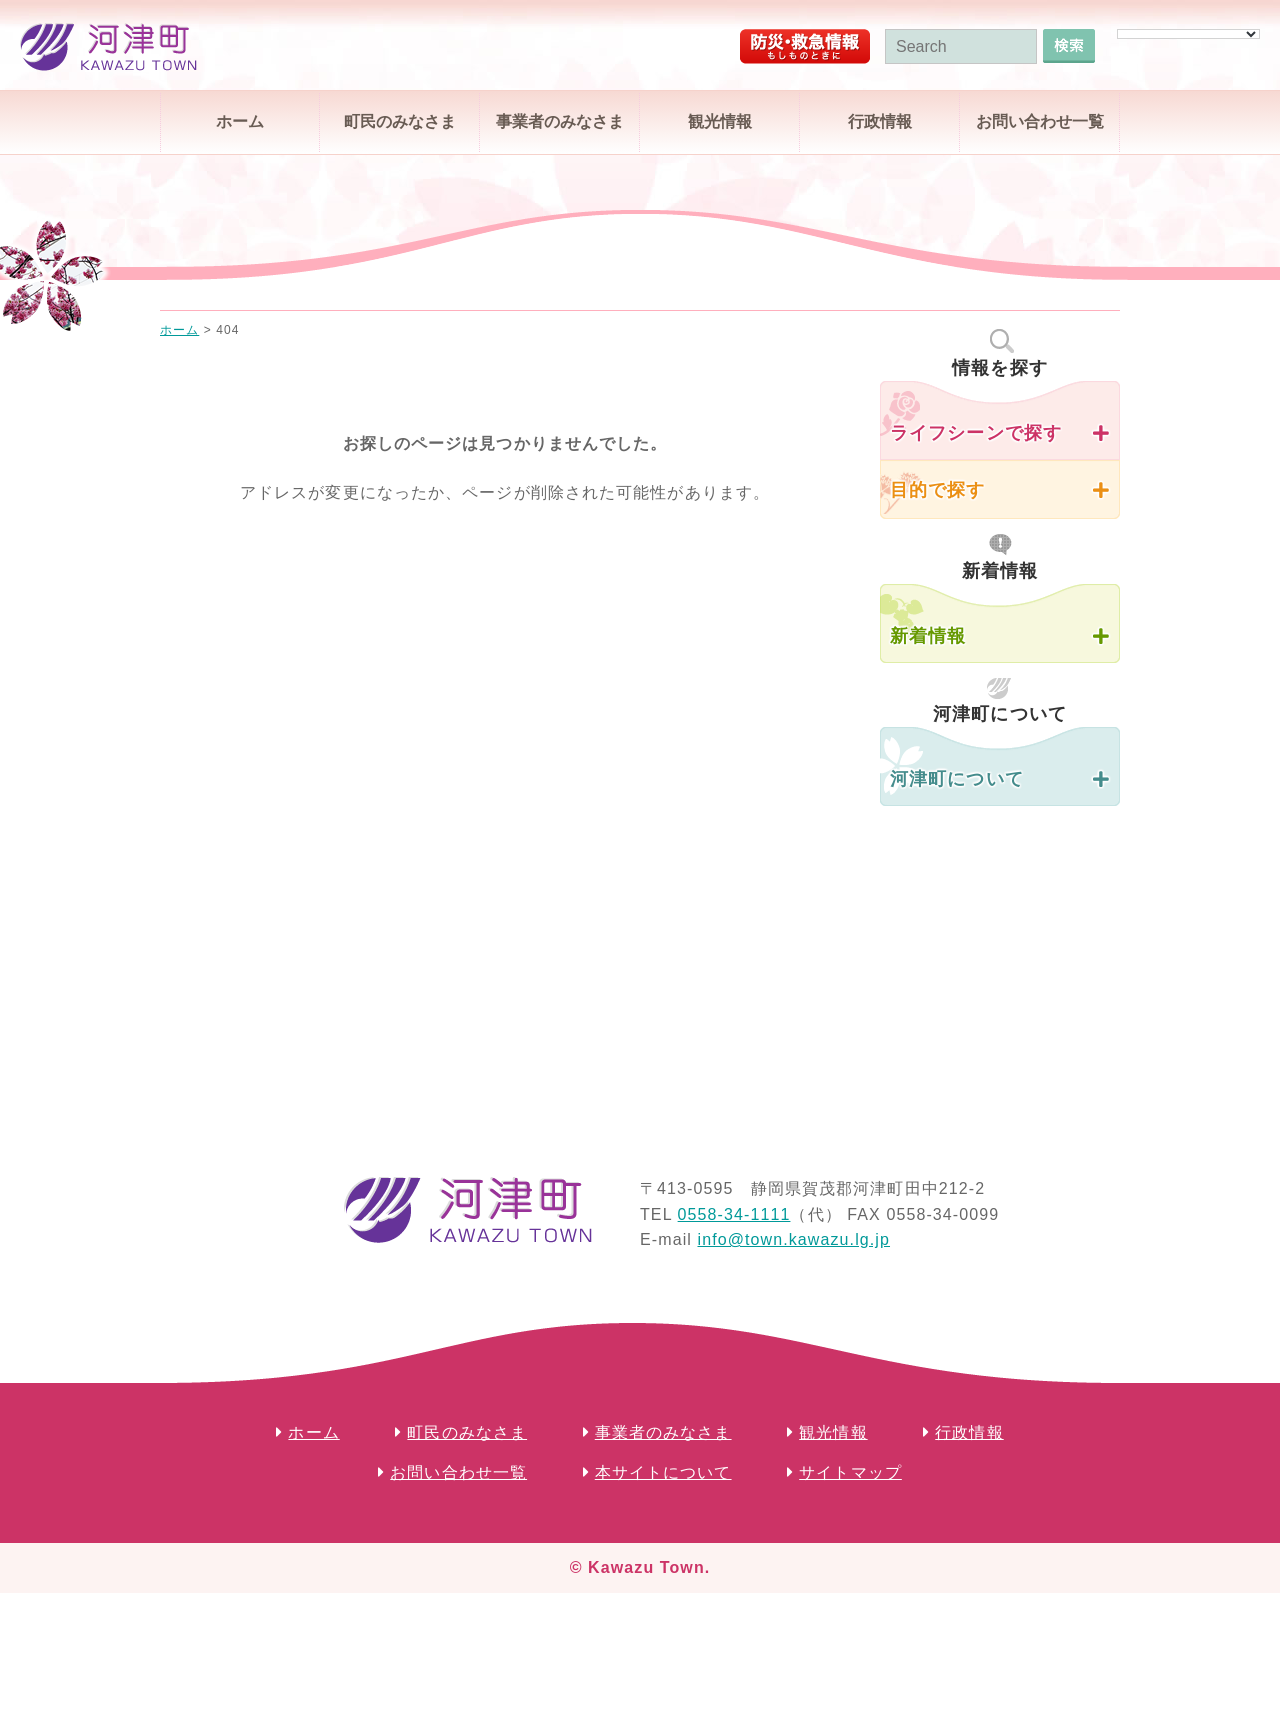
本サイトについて (663, 1472)
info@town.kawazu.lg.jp (793, 1239)
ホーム (240, 121)
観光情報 (720, 121)
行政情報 (880, 121)
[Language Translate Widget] (1188, 34)
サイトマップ (850, 1472)
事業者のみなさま (560, 121)
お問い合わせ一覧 (1040, 121)
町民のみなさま (400, 121)
